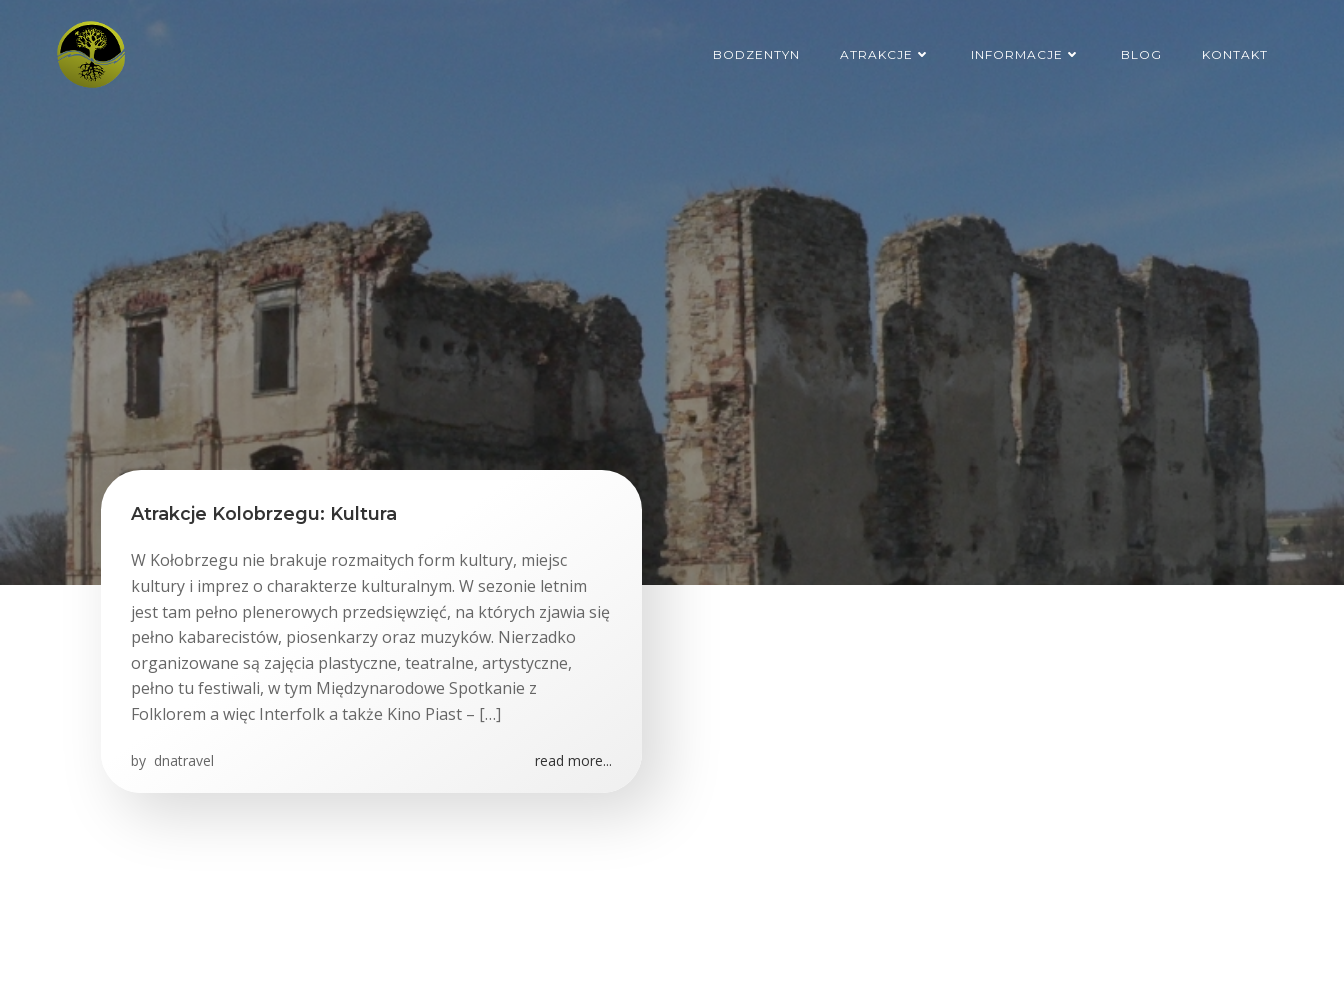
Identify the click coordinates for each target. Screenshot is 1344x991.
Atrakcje (885, 54)
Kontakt (1235, 54)
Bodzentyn (756, 54)
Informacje (1026, 54)
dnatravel (182, 760)
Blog (1141, 54)
